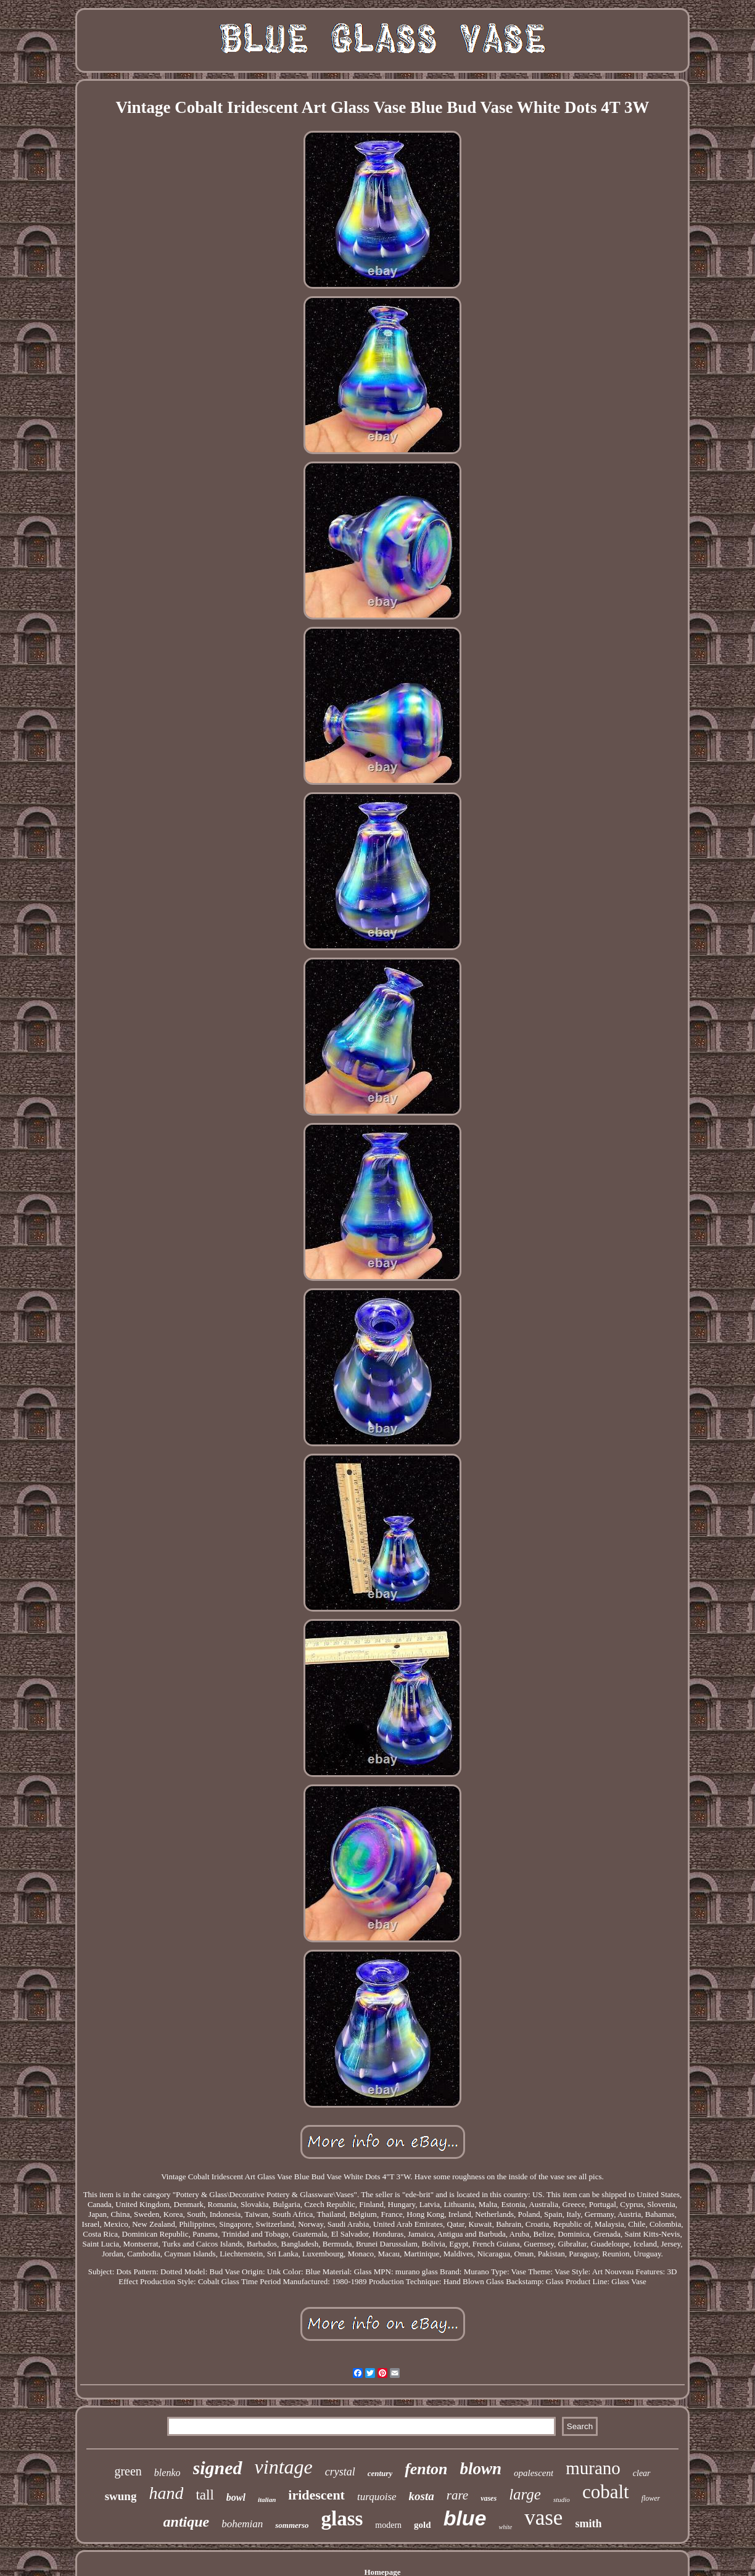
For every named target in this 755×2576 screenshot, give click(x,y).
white (506, 2527)
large (525, 2494)
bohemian (242, 2524)
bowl (235, 2497)
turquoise (377, 2497)
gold (422, 2525)
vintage (284, 2467)
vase (543, 2518)
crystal (340, 2472)
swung (121, 2496)
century (380, 2473)
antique (186, 2522)
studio (561, 2499)
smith (588, 2523)
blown (481, 2468)
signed (217, 2468)
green (127, 2471)
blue (465, 2518)
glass (342, 2519)
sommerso (291, 2525)
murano (593, 2468)
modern (388, 2525)
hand (166, 2493)
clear (642, 2473)
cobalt (605, 2492)
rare (457, 2495)
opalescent (533, 2473)
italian (267, 2499)
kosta (421, 2496)
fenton (426, 2469)
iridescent (316, 2495)
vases (489, 2498)
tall (204, 2495)
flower (651, 2498)
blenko (167, 2472)
